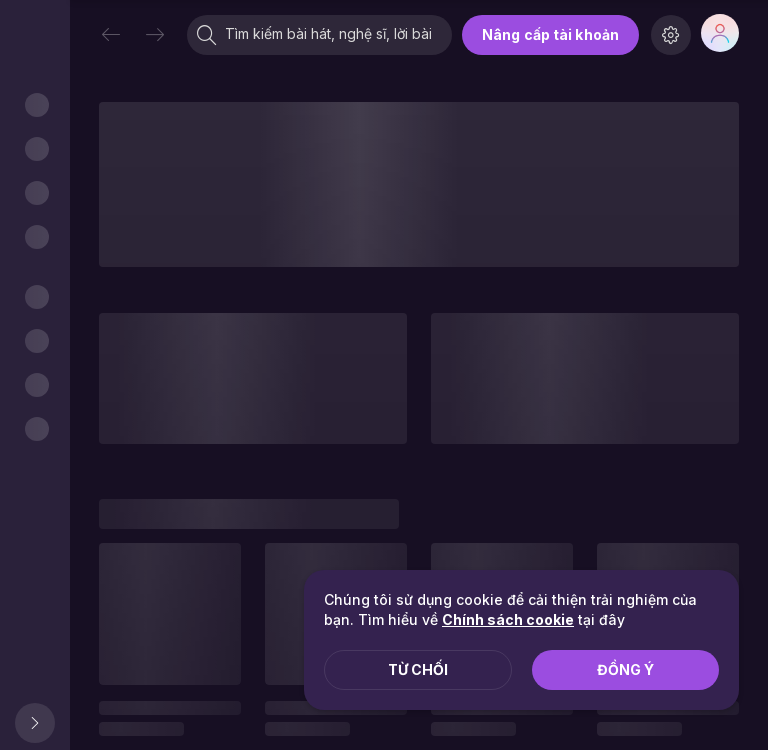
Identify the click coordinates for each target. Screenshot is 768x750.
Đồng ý (625, 669)
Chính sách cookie (508, 619)
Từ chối (418, 669)
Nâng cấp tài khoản (550, 34)
